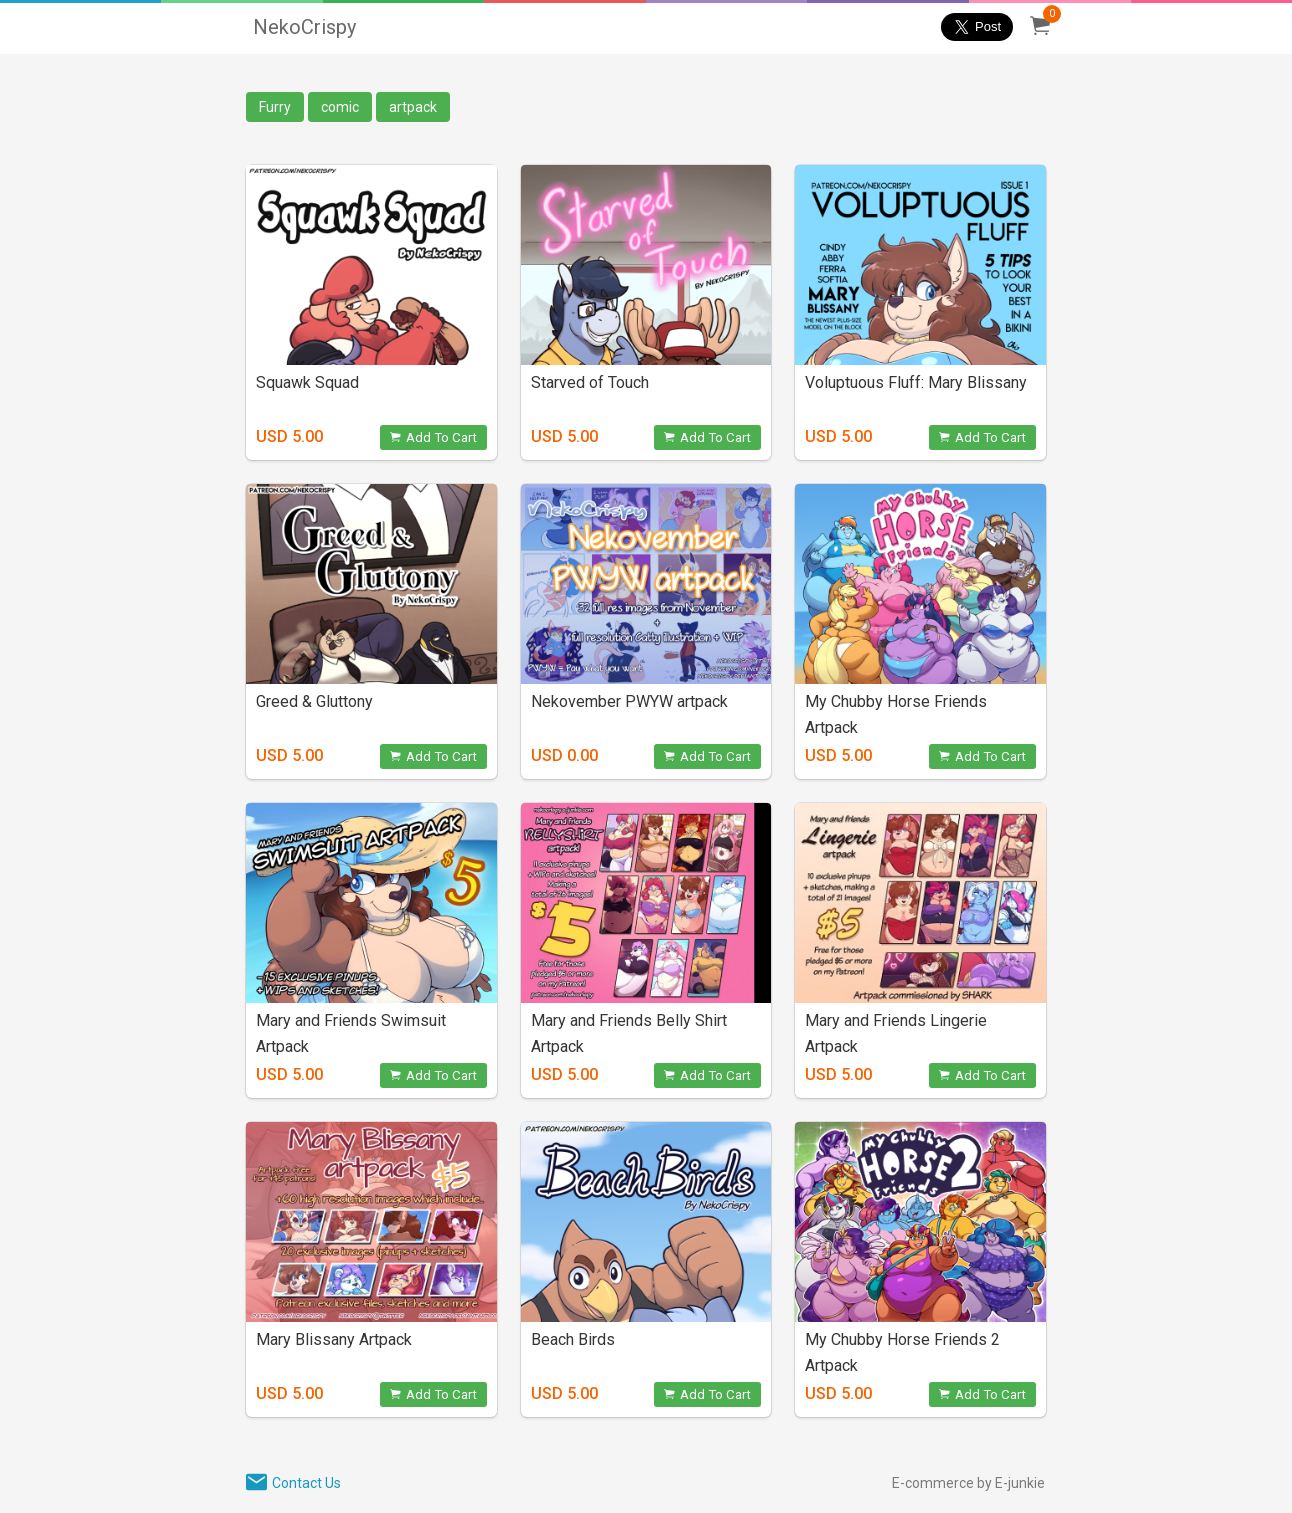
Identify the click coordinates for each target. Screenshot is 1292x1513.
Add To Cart (433, 437)
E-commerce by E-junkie (968, 1483)
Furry (275, 107)
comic (340, 107)
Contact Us (306, 1483)
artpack (413, 107)
